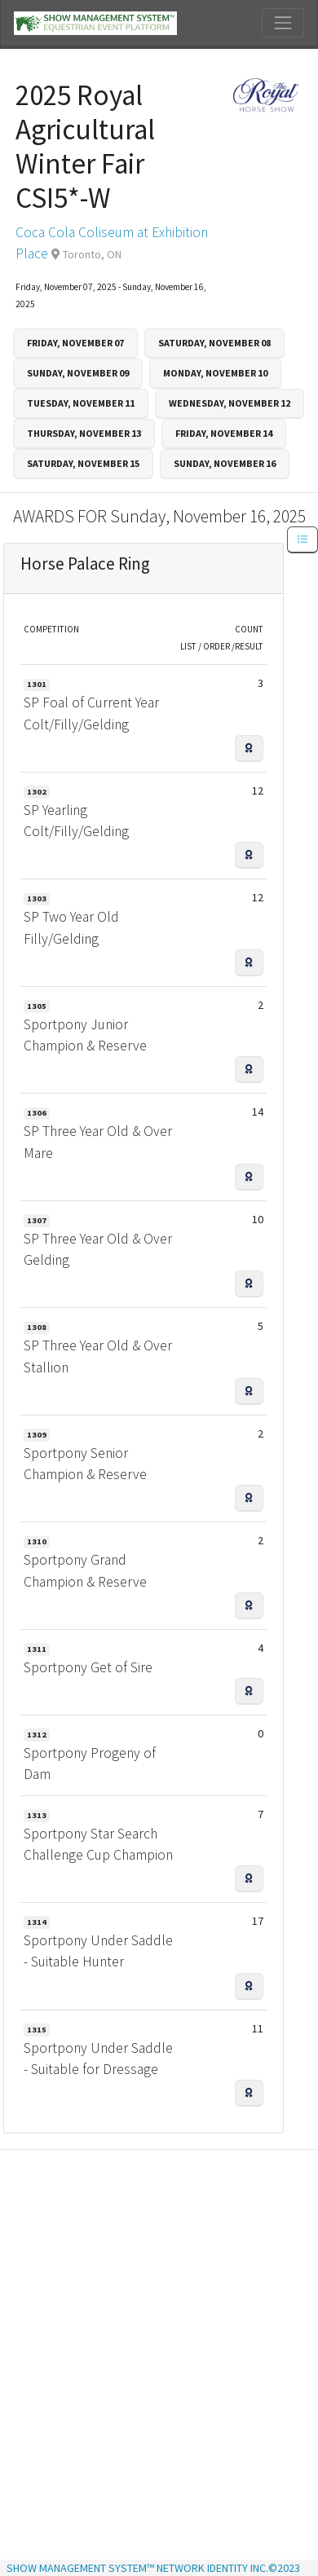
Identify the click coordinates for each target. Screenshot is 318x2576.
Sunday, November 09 (78, 373)
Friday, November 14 (223, 433)
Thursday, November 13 (84, 433)
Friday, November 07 (75, 343)
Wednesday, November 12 (229, 403)
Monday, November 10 (215, 373)
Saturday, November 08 (214, 343)
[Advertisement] (153, 2309)
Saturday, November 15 (83, 463)
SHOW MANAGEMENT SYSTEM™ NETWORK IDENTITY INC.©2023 (153, 2568)
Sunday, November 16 (225, 463)
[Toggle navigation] (283, 22)
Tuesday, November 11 (81, 403)
